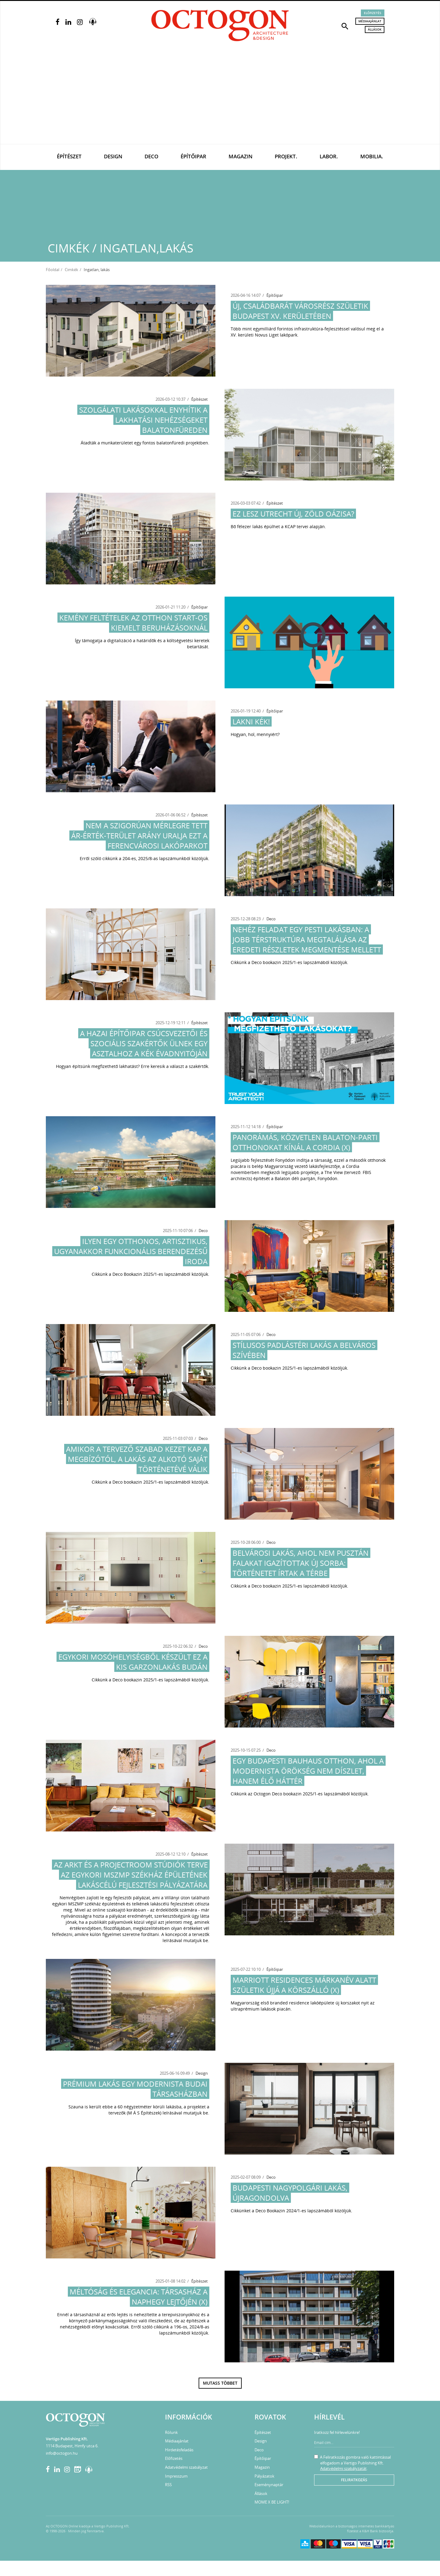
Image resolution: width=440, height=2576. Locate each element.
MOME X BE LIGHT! (272, 2502)
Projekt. (286, 156)
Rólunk (171, 2432)
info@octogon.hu (62, 2453)
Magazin (240, 156)
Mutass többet (220, 2383)
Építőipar (193, 156)
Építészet (69, 156)
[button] (345, 26)
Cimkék (71, 269)
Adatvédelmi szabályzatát (343, 2468)
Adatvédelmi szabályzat (186, 2467)
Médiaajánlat (369, 21)
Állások (374, 29)
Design (113, 156)
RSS (168, 2484)
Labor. (329, 156)
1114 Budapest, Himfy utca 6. (72, 2446)
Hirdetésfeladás (179, 2450)
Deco (151, 156)
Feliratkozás (354, 2479)
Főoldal (52, 269)
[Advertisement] (220, 98)
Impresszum (176, 2476)
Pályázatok (264, 2476)
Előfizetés (372, 13)
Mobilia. (371, 156)
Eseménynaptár (269, 2484)
